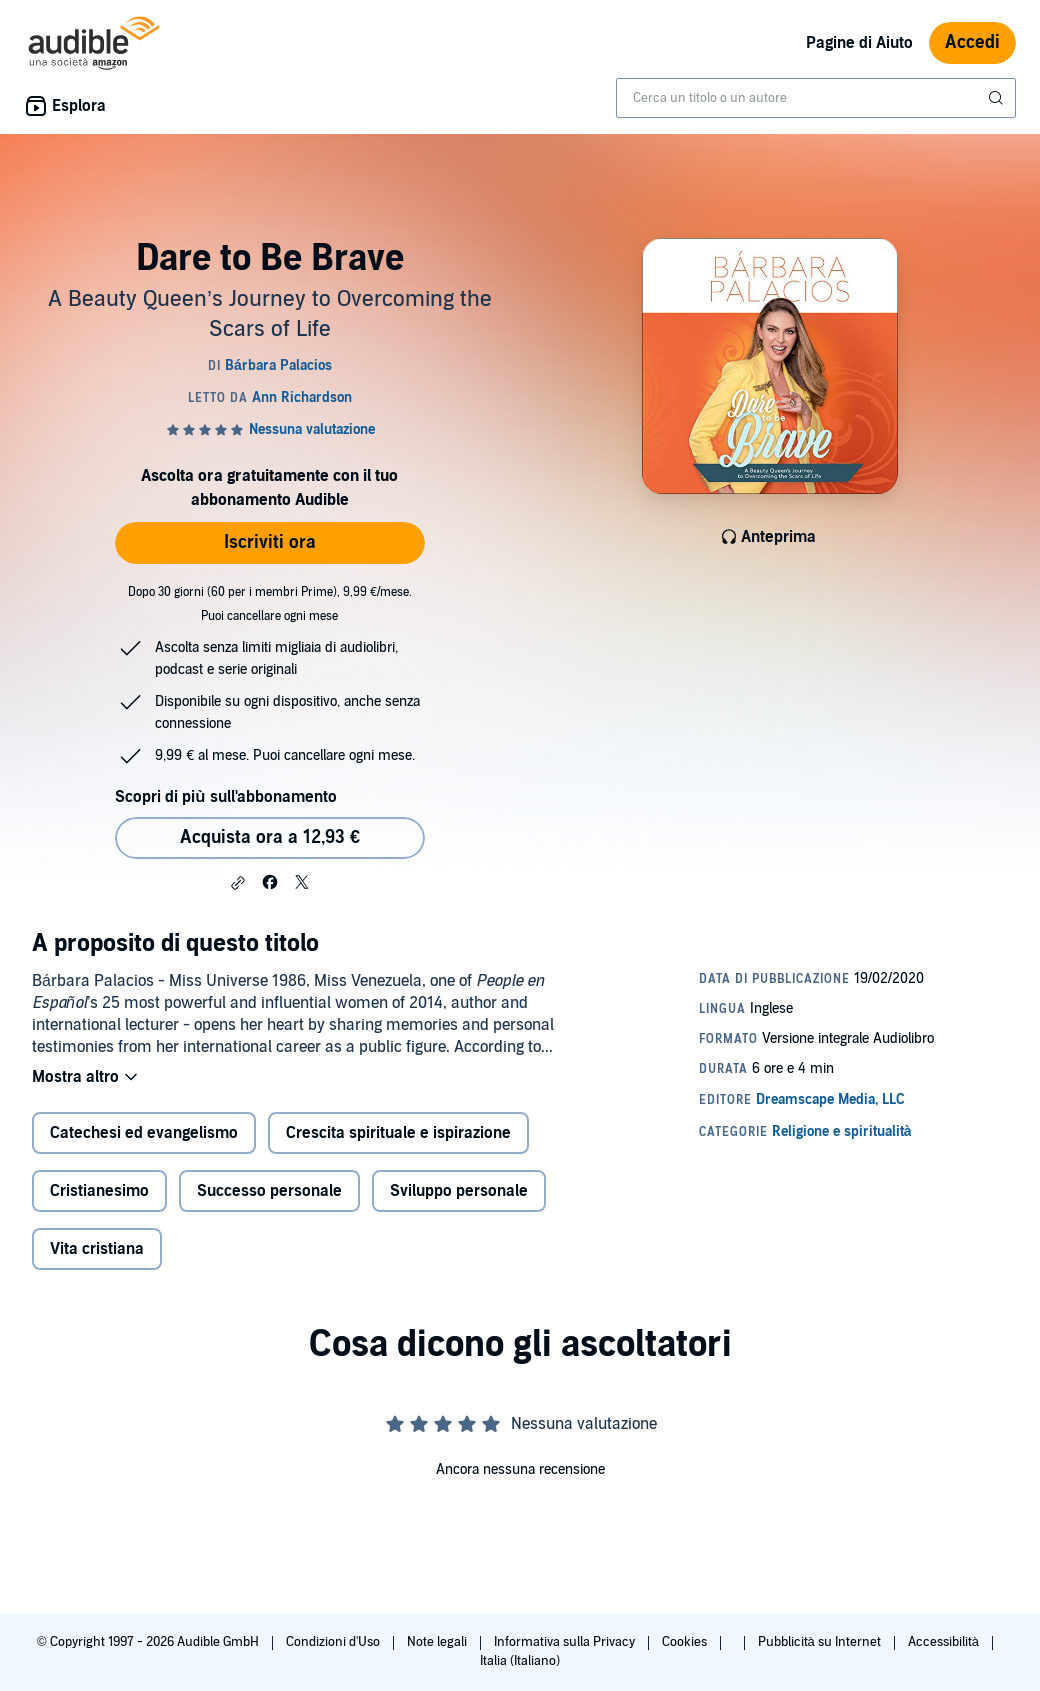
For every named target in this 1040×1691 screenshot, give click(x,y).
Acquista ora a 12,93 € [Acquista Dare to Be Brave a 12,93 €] (270, 837)
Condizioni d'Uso (334, 1642)
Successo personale (269, 1191)
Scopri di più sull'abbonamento (225, 797)
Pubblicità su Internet (821, 1642)
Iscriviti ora (270, 542)
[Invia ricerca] (998, 98)
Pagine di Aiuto (859, 43)
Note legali (438, 1642)
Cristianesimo (99, 1191)
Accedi (972, 42)
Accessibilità (945, 1642)
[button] (238, 883)
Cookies (686, 1642)
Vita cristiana (97, 1249)
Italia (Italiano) (520, 1661)
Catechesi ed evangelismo (144, 1133)
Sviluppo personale (459, 1191)
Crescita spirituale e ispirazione (398, 1133)
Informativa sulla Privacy (566, 1642)
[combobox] (816, 98)
